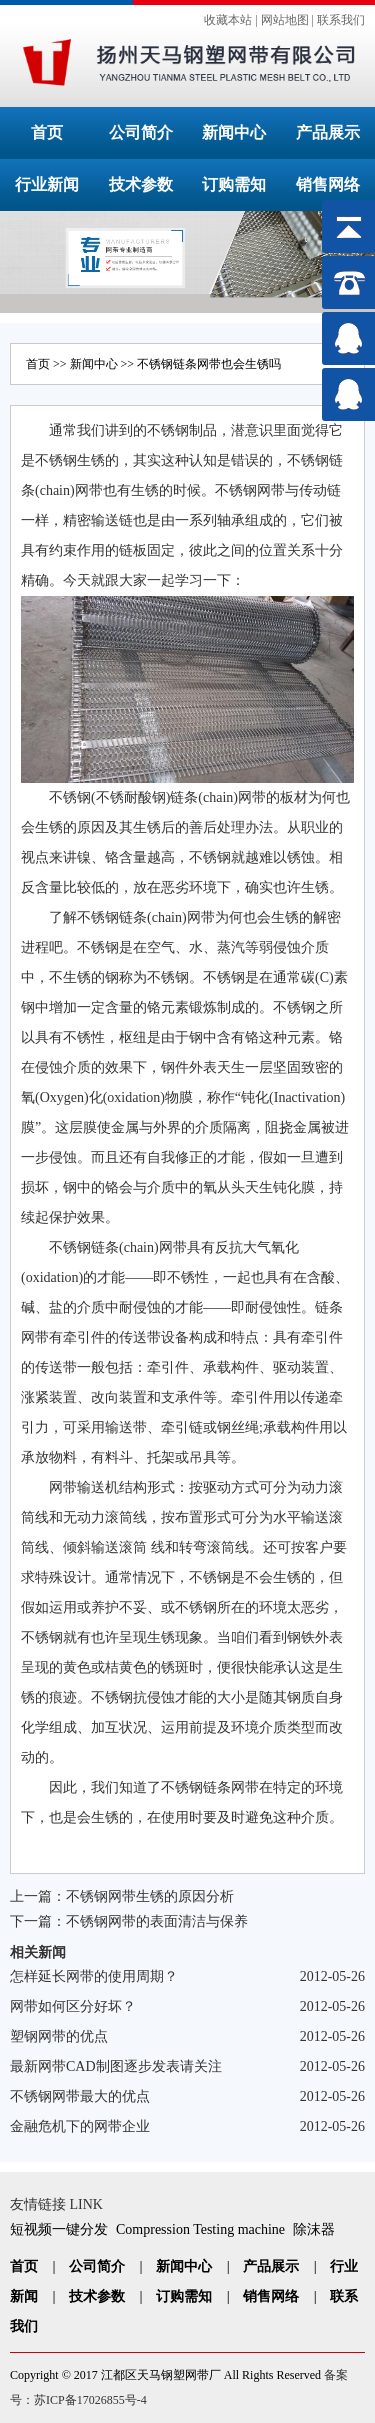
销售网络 (328, 184)
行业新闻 (47, 184)
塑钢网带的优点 (59, 2036)
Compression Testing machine (200, 2229)
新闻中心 (234, 132)
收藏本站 (228, 20)
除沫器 (314, 2229)
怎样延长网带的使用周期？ (94, 1976)
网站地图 (285, 20)
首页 (47, 132)
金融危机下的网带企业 (80, 2126)
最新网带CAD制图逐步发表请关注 (116, 2066)
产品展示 (328, 132)
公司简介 (141, 132)
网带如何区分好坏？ (73, 2006)
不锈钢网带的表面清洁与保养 (157, 1921)
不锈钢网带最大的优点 (80, 2096)
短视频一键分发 (59, 2229)
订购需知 (234, 184)
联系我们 (341, 20)
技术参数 (141, 184)
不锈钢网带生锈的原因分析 (150, 1896)
